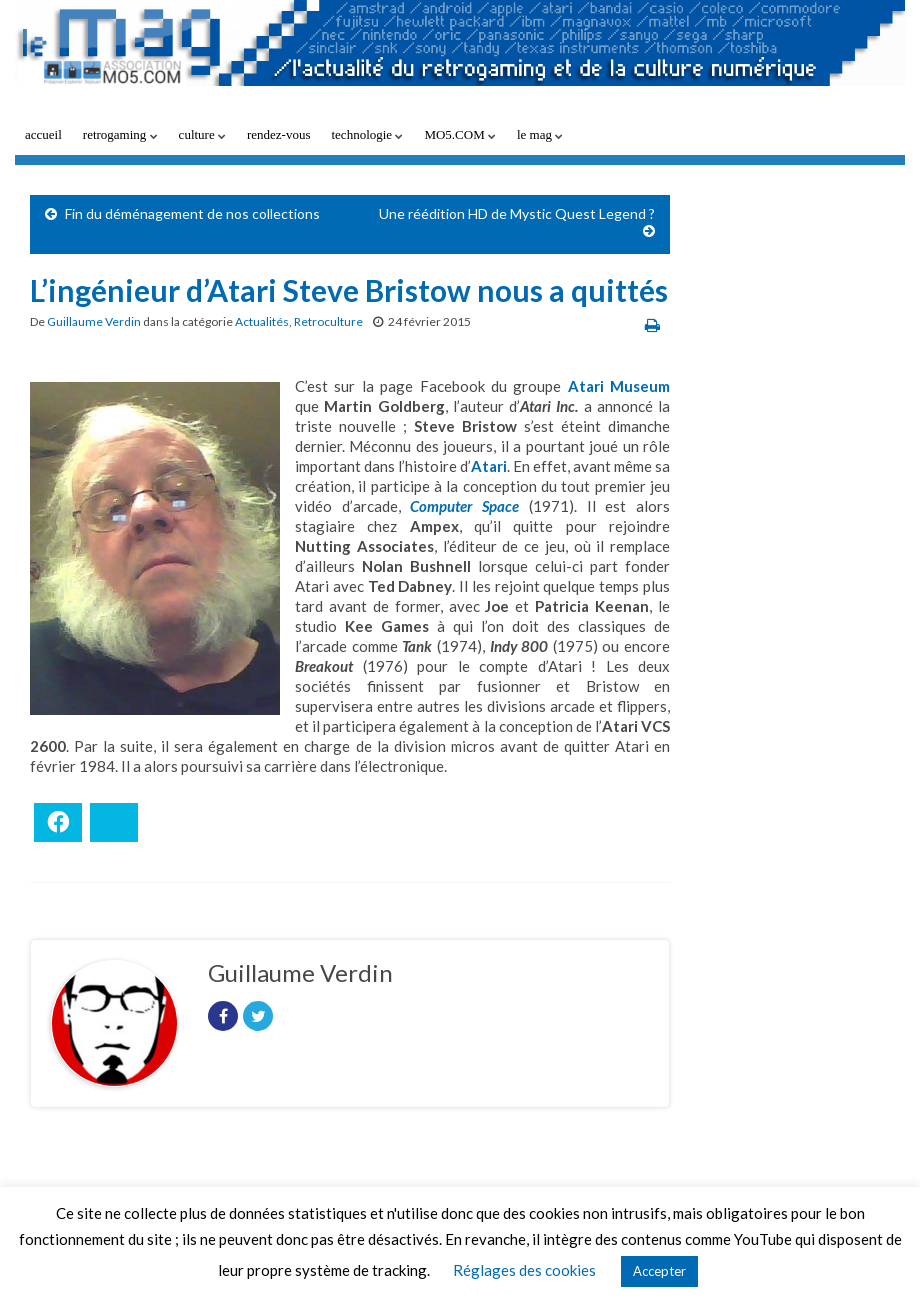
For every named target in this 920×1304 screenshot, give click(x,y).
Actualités (262, 321)
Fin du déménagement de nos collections (192, 213)
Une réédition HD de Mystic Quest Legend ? (517, 213)
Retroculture (328, 321)
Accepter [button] (659, 1271)
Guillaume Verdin (94, 321)
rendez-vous (279, 134)
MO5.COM (460, 134)
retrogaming (120, 134)
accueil (43, 134)
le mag (540, 134)
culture (202, 134)
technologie (367, 134)
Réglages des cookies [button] (524, 1270)
